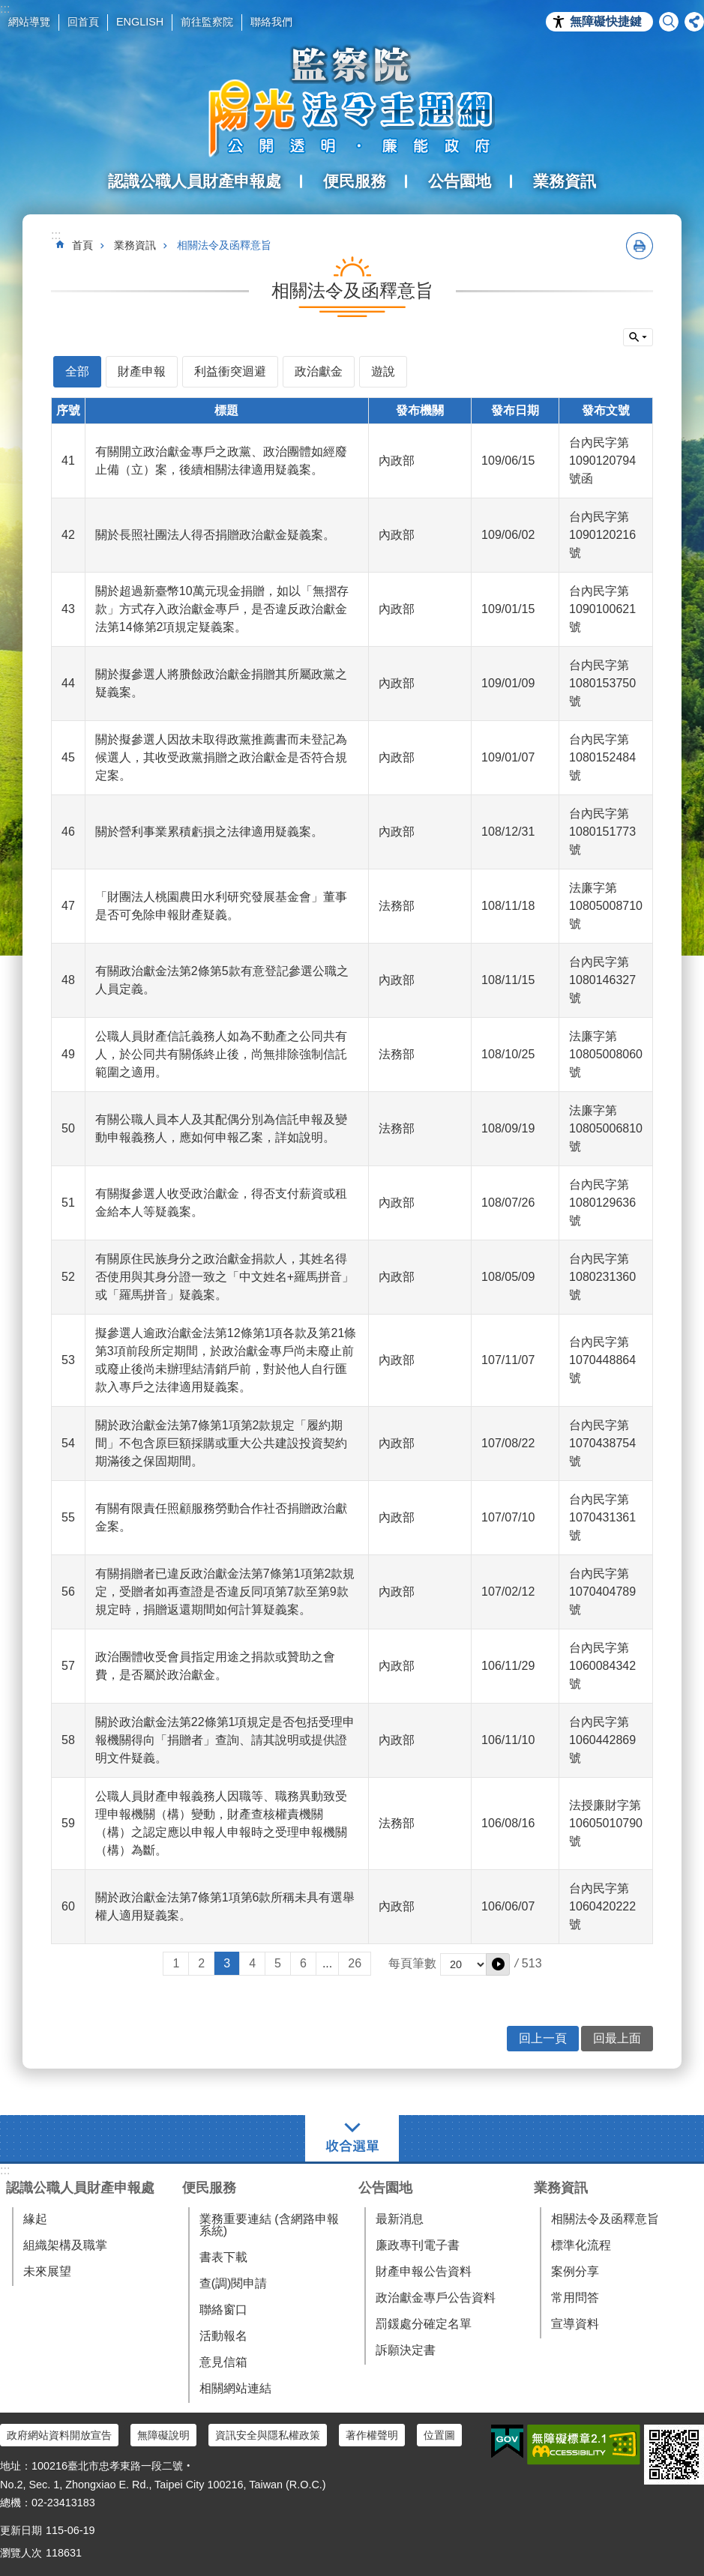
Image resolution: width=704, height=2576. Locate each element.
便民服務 (209, 2187)
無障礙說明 (163, 2435)
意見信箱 (223, 2362)
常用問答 (575, 2297)
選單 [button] (352, 2138)
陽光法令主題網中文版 (352, 101)
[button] (498, 1964)
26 (354, 1963)
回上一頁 (543, 2038)
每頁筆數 (412, 1963)
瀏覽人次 (21, 2553)
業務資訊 (135, 245)
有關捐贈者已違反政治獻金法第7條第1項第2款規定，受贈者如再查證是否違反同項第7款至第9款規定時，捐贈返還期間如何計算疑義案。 (225, 1591)
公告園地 (385, 2187)
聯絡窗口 (223, 2309)
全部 (77, 371)
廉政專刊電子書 (418, 2245)
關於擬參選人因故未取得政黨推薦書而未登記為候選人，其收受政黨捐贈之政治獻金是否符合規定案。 (221, 757)
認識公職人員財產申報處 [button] (194, 181)
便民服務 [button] (354, 181)
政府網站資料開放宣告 (59, 2435)
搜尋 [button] (669, 21)
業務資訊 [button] (564, 181)
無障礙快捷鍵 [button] (606, 21)
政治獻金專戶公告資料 (436, 2297)
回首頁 (83, 22)
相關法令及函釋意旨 (224, 245)
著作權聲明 (372, 2435)
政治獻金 (319, 371)
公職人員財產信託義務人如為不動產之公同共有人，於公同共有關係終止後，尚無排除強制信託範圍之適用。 (221, 1054)
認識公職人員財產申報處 (80, 2187)
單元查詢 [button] (638, 337)
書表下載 (223, 2257)
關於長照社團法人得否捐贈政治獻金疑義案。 (215, 534)
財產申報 (142, 371)
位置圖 (439, 2435)
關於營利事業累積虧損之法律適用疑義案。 (209, 831)
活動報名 (223, 2335)
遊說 (383, 371)
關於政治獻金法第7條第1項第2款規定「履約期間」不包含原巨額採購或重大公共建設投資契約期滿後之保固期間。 (221, 1443)
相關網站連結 (235, 2388)
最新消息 (400, 2218)
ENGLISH (139, 22)
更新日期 (21, 2530)
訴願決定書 (406, 2350)
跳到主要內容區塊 (7, 7)
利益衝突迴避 (230, 371)
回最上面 (617, 2038)
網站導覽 (29, 22)
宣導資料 (575, 2323)
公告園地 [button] (459, 181)
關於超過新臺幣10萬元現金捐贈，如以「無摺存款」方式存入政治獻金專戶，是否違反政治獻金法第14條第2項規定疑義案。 (222, 609)
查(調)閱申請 (233, 2283)
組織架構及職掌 (65, 2245)
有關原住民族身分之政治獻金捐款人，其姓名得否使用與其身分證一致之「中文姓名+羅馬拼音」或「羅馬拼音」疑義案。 (224, 1276)
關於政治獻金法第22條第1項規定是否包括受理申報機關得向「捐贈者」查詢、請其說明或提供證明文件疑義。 (225, 1740)
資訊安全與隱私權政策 (267, 2435)
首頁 (82, 245)
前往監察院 (207, 22)
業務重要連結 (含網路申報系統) (269, 2224)
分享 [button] (694, 21)
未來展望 (47, 2271)
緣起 (35, 2218)
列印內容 (639, 245)
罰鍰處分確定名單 (424, 2323)
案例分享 (575, 2271)
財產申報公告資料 (424, 2271)
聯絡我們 (271, 22)
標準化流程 (581, 2245)
